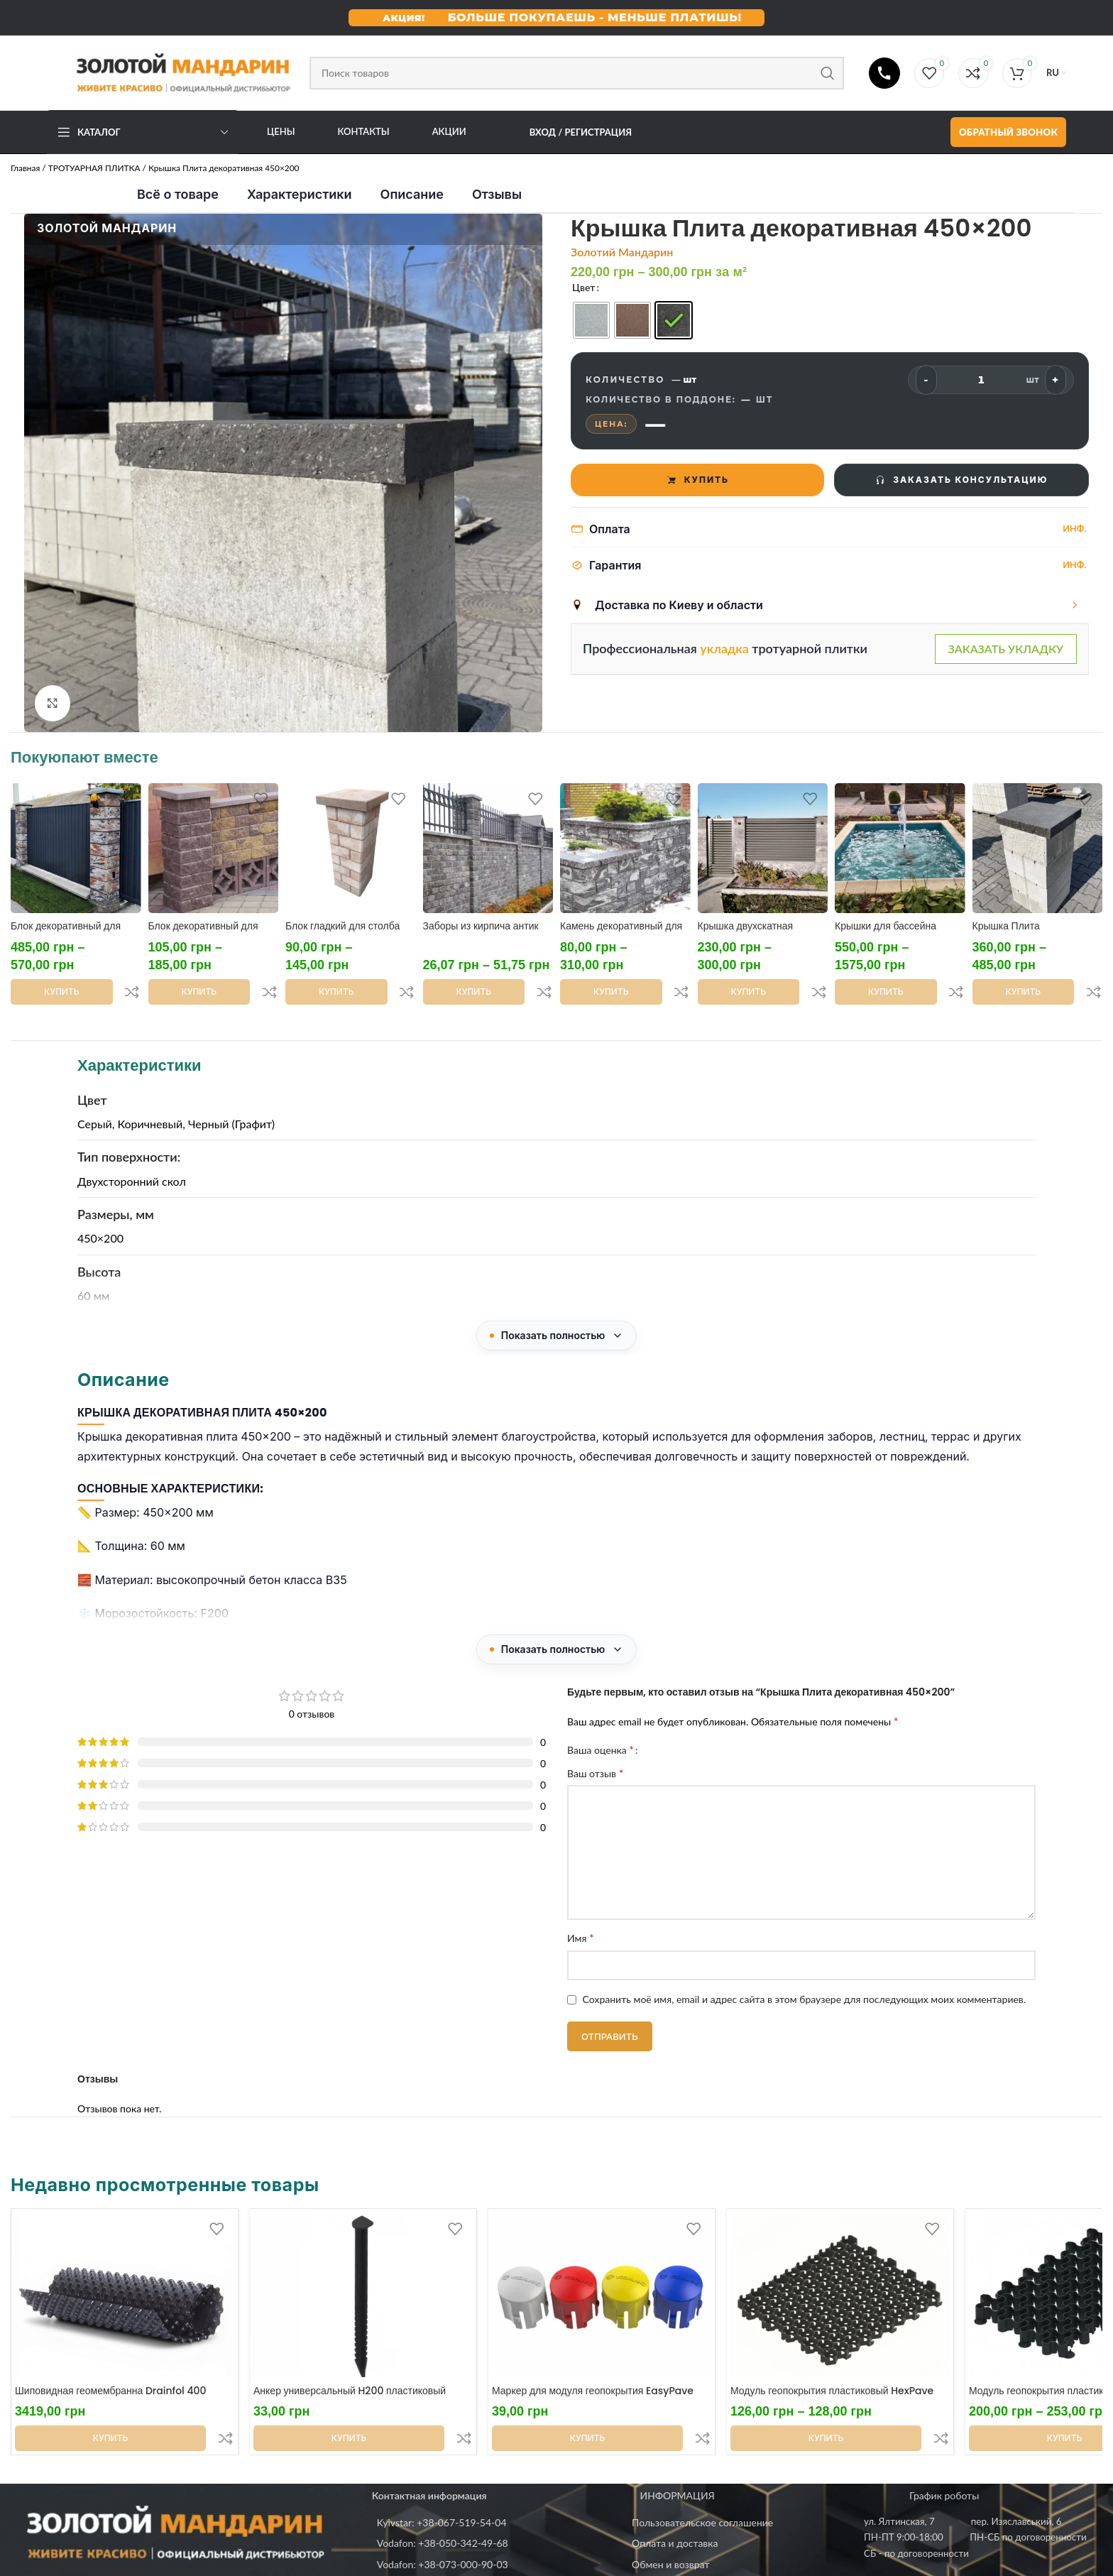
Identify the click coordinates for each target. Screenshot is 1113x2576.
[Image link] (175, 2468)
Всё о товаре (178, 194)
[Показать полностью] (556, 1304)
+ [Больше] (1055, 379)
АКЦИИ (449, 131)
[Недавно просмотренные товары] (556, 2285)
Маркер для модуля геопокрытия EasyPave (592, 2359)
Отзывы (497, 194)
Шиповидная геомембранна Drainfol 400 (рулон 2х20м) (110, 2366)
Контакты (364, 131)
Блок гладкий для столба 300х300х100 (342, 933)
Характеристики (299, 194)
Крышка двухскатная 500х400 (746, 933)
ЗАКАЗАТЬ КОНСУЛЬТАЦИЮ (961, 480)
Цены (281, 131)
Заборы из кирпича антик (481, 926)
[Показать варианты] (1074, 605)
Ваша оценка (600, 1718)
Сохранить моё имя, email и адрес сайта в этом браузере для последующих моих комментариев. (804, 1968)
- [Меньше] (926, 379)
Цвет (583, 287)
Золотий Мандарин (622, 251)
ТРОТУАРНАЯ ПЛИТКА (94, 168)
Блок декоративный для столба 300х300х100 (203, 933)
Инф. (1075, 528)
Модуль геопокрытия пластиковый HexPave (831, 2359)
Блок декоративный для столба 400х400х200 (66, 933)
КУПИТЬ (697, 480)
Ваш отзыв (595, 1741)
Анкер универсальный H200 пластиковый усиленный (349, 2366)
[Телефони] (884, 73)
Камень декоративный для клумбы (621, 933)
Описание (412, 194)
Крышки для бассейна (885, 926)
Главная (25, 168)
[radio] (591, 320)
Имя (580, 1906)
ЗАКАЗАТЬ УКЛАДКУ (1005, 648)
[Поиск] (576, 73)
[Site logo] (171, 71)
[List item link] (497, 2460)
